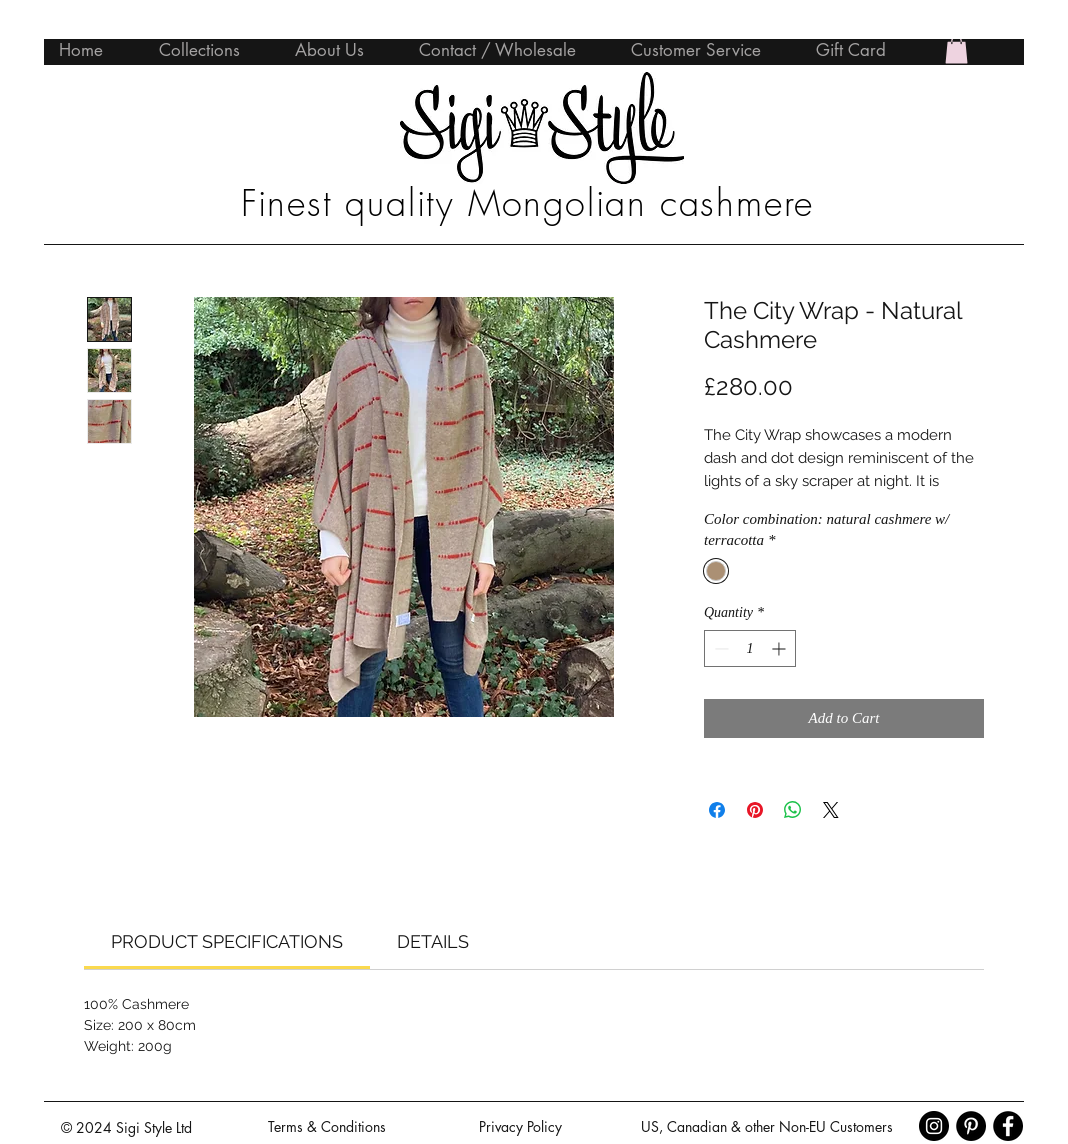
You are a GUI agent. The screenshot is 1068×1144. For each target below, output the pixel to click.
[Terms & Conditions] (327, 1127)
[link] (227, 941)
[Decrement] (719, 648)
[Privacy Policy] (520, 1127)
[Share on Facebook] (717, 810)
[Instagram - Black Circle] (934, 1126)
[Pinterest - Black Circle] (971, 1126)
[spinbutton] (750, 648)
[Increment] (780, 648)
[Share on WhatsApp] (793, 810)
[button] (956, 49)
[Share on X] (831, 810)
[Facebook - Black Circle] (1008, 1126)
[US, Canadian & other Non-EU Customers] (766, 1127)
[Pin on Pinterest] (755, 810)
